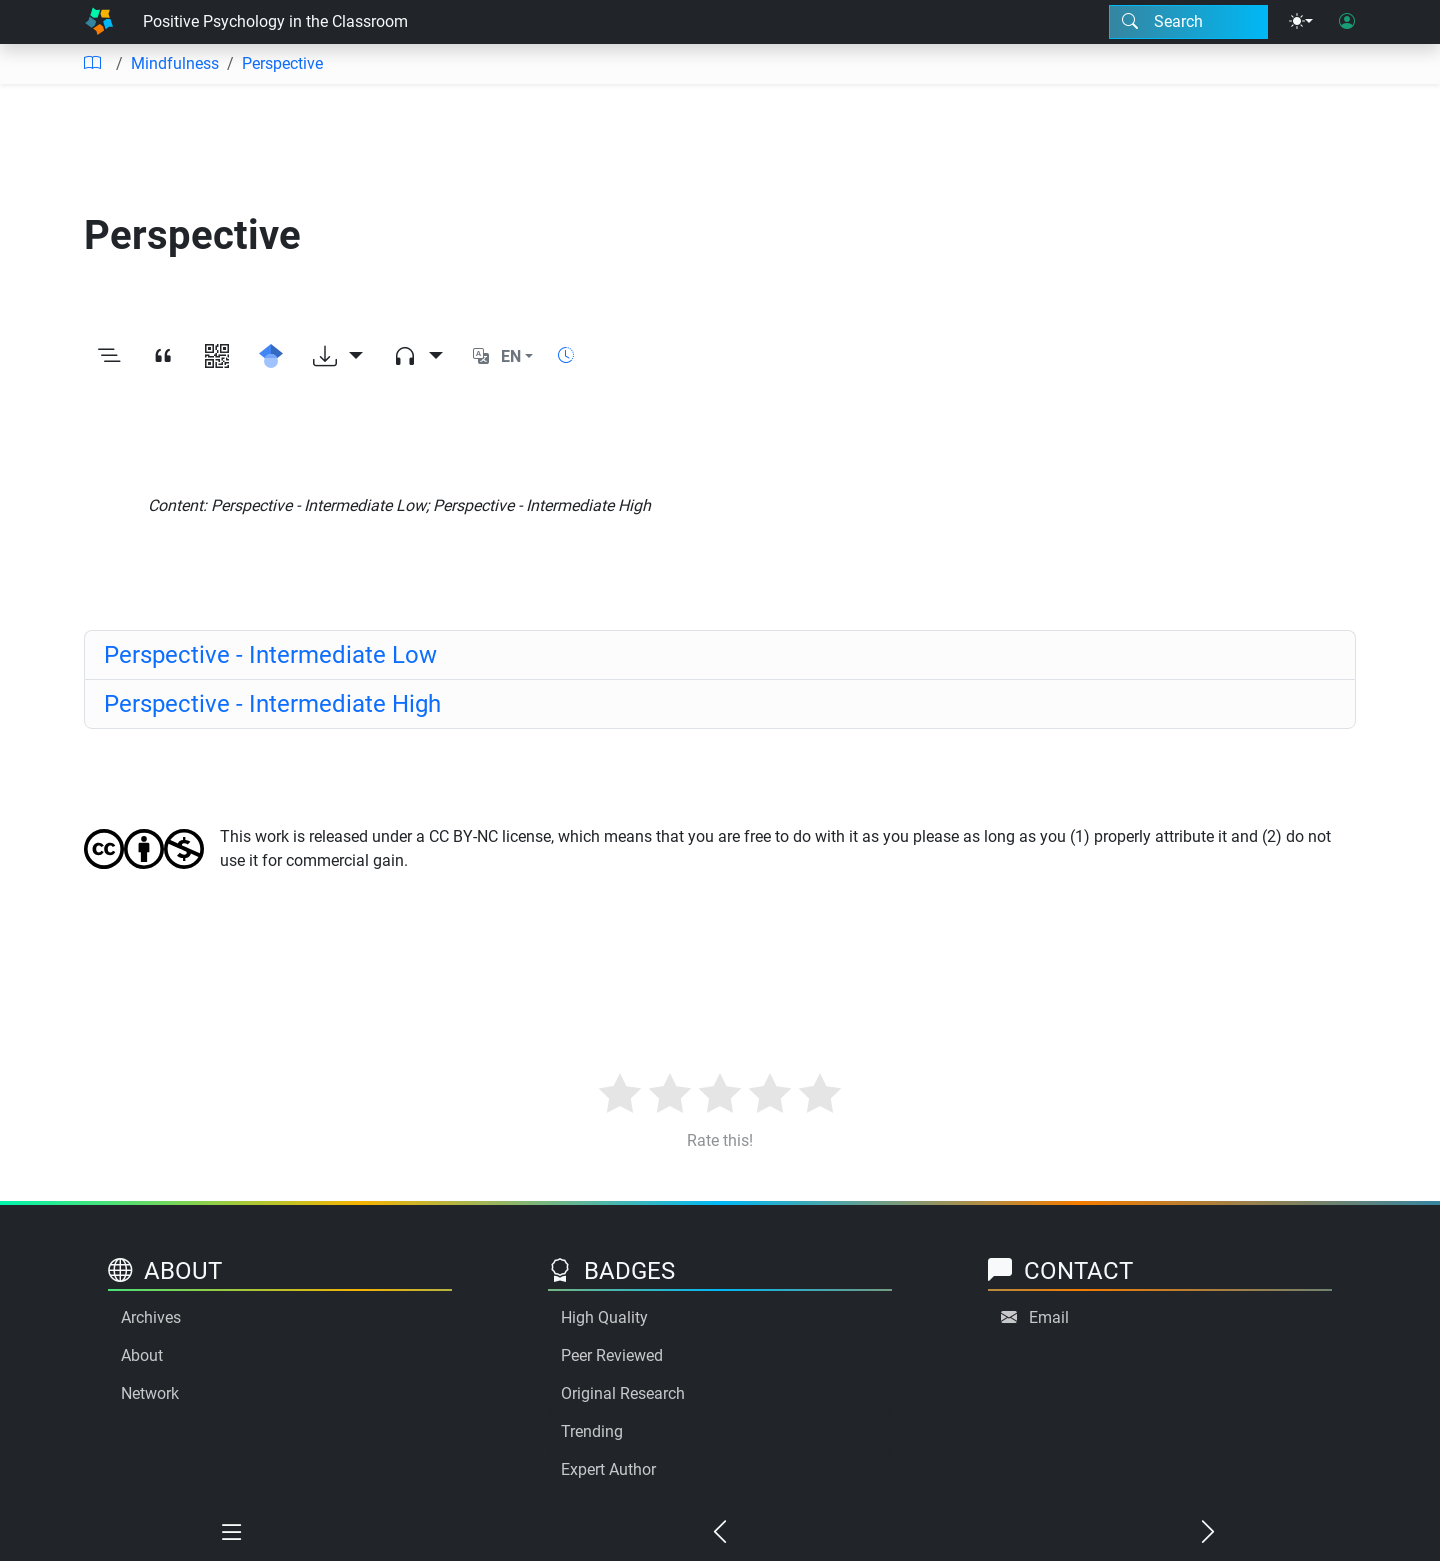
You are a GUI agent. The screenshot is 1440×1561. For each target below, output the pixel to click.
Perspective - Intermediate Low (270, 655)
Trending (592, 1431)
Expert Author (608, 1469)
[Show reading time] (566, 355)
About (142, 1355)
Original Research (623, 1393)
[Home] (99, 22)
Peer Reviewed (612, 1355)
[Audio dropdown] (418, 357)
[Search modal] (1188, 22)
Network (150, 1393)
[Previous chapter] (720, 1533)
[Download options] (338, 357)
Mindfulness (175, 63)
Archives (151, 1317)
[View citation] (163, 357)
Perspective (282, 63)
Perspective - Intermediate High (272, 704)
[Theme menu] (1301, 22)
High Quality (604, 1317)
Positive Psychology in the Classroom (275, 21)
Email (1049, 1317)
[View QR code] (217, 357)
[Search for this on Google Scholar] (271, 357)
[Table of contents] (92, 64)
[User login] (1347, 22)
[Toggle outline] (109, 357)
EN (511, 356)
